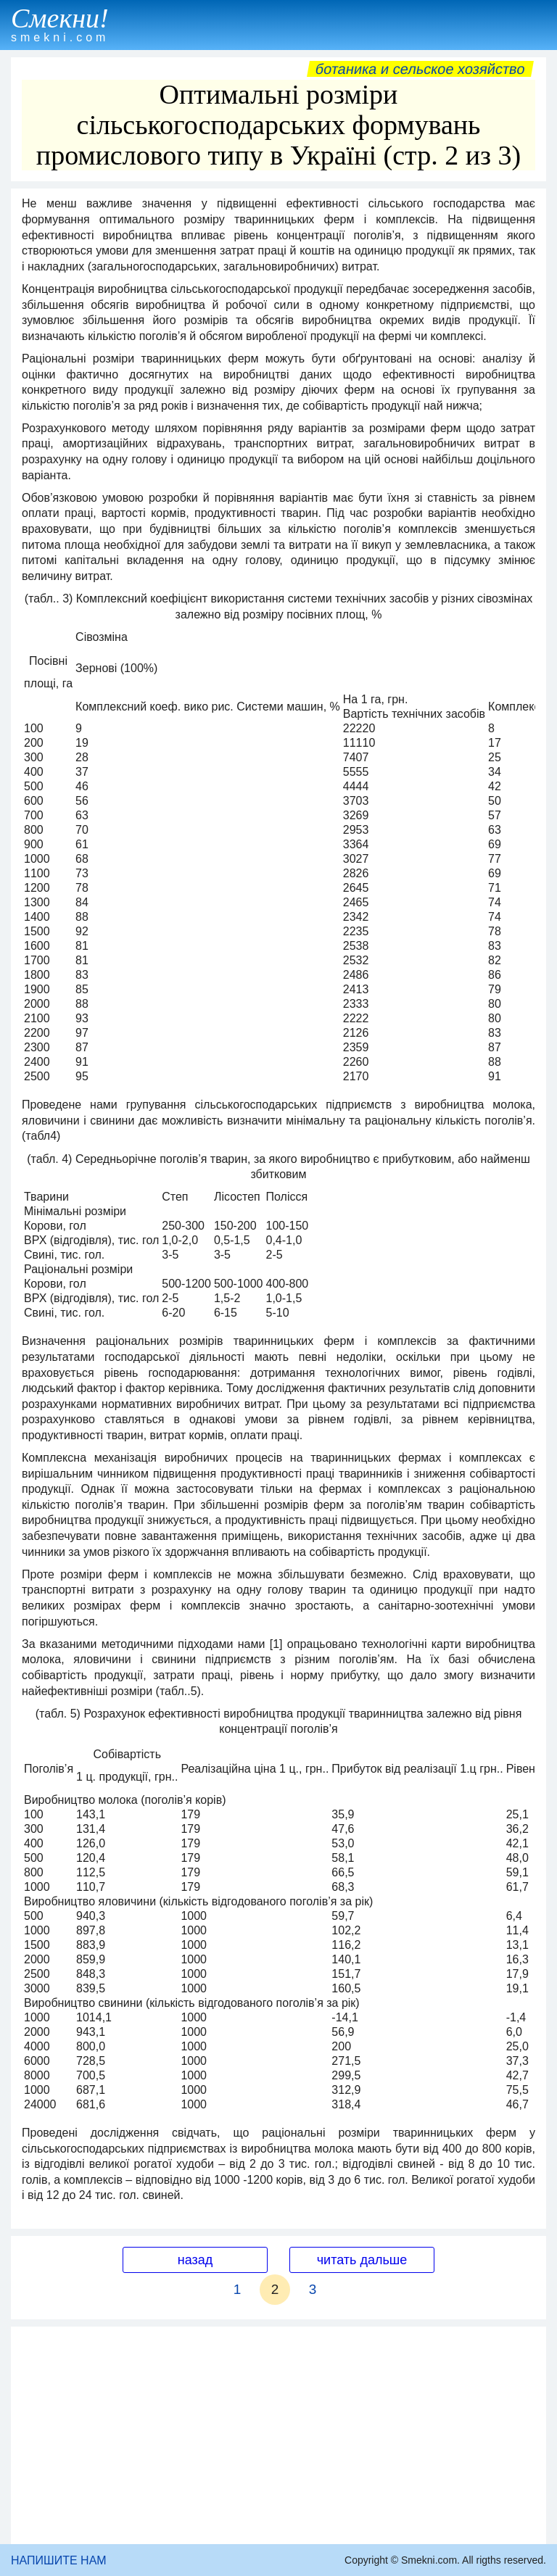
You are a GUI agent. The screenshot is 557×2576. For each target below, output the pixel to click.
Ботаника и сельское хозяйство (420, 69)
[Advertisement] (278, 2435)
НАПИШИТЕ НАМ (59, 2560)
